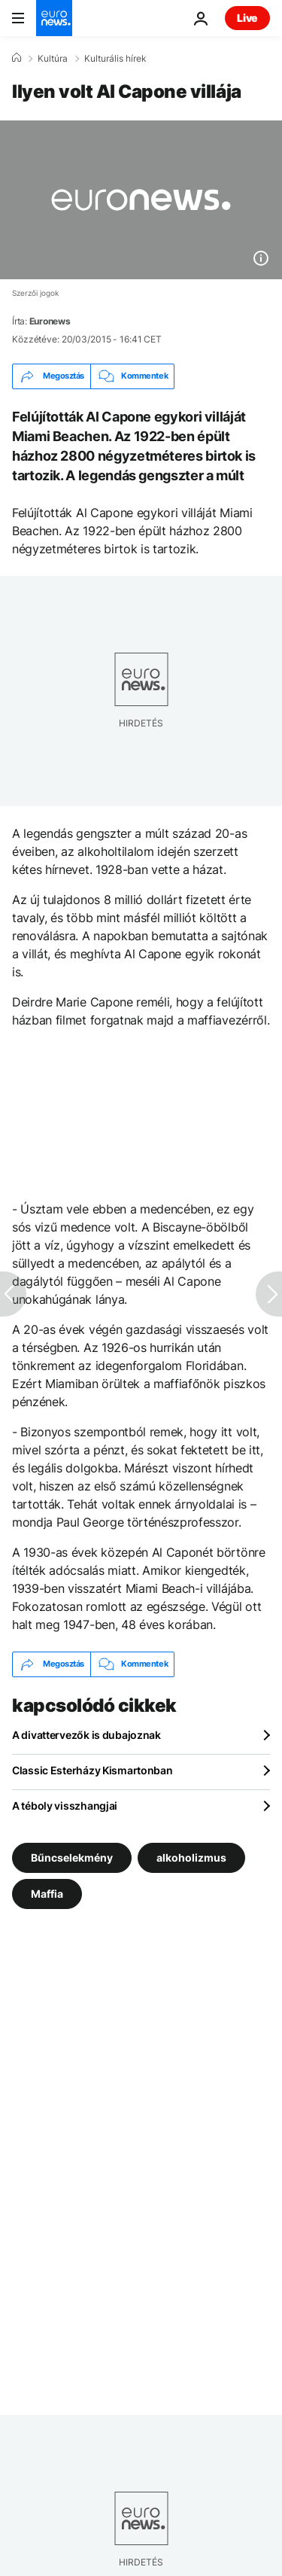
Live (247, 17)
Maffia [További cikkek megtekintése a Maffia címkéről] (47, 1892)
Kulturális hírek (115, 58)
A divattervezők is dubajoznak (86, 1734)
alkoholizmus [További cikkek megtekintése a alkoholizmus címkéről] (191, 1856)
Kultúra (53, 58)
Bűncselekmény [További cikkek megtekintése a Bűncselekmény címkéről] (72, 1856)
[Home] (16, 58)
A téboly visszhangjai (64, 1805)
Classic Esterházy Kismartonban (92, 1770)
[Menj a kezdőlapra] (54, 18)
